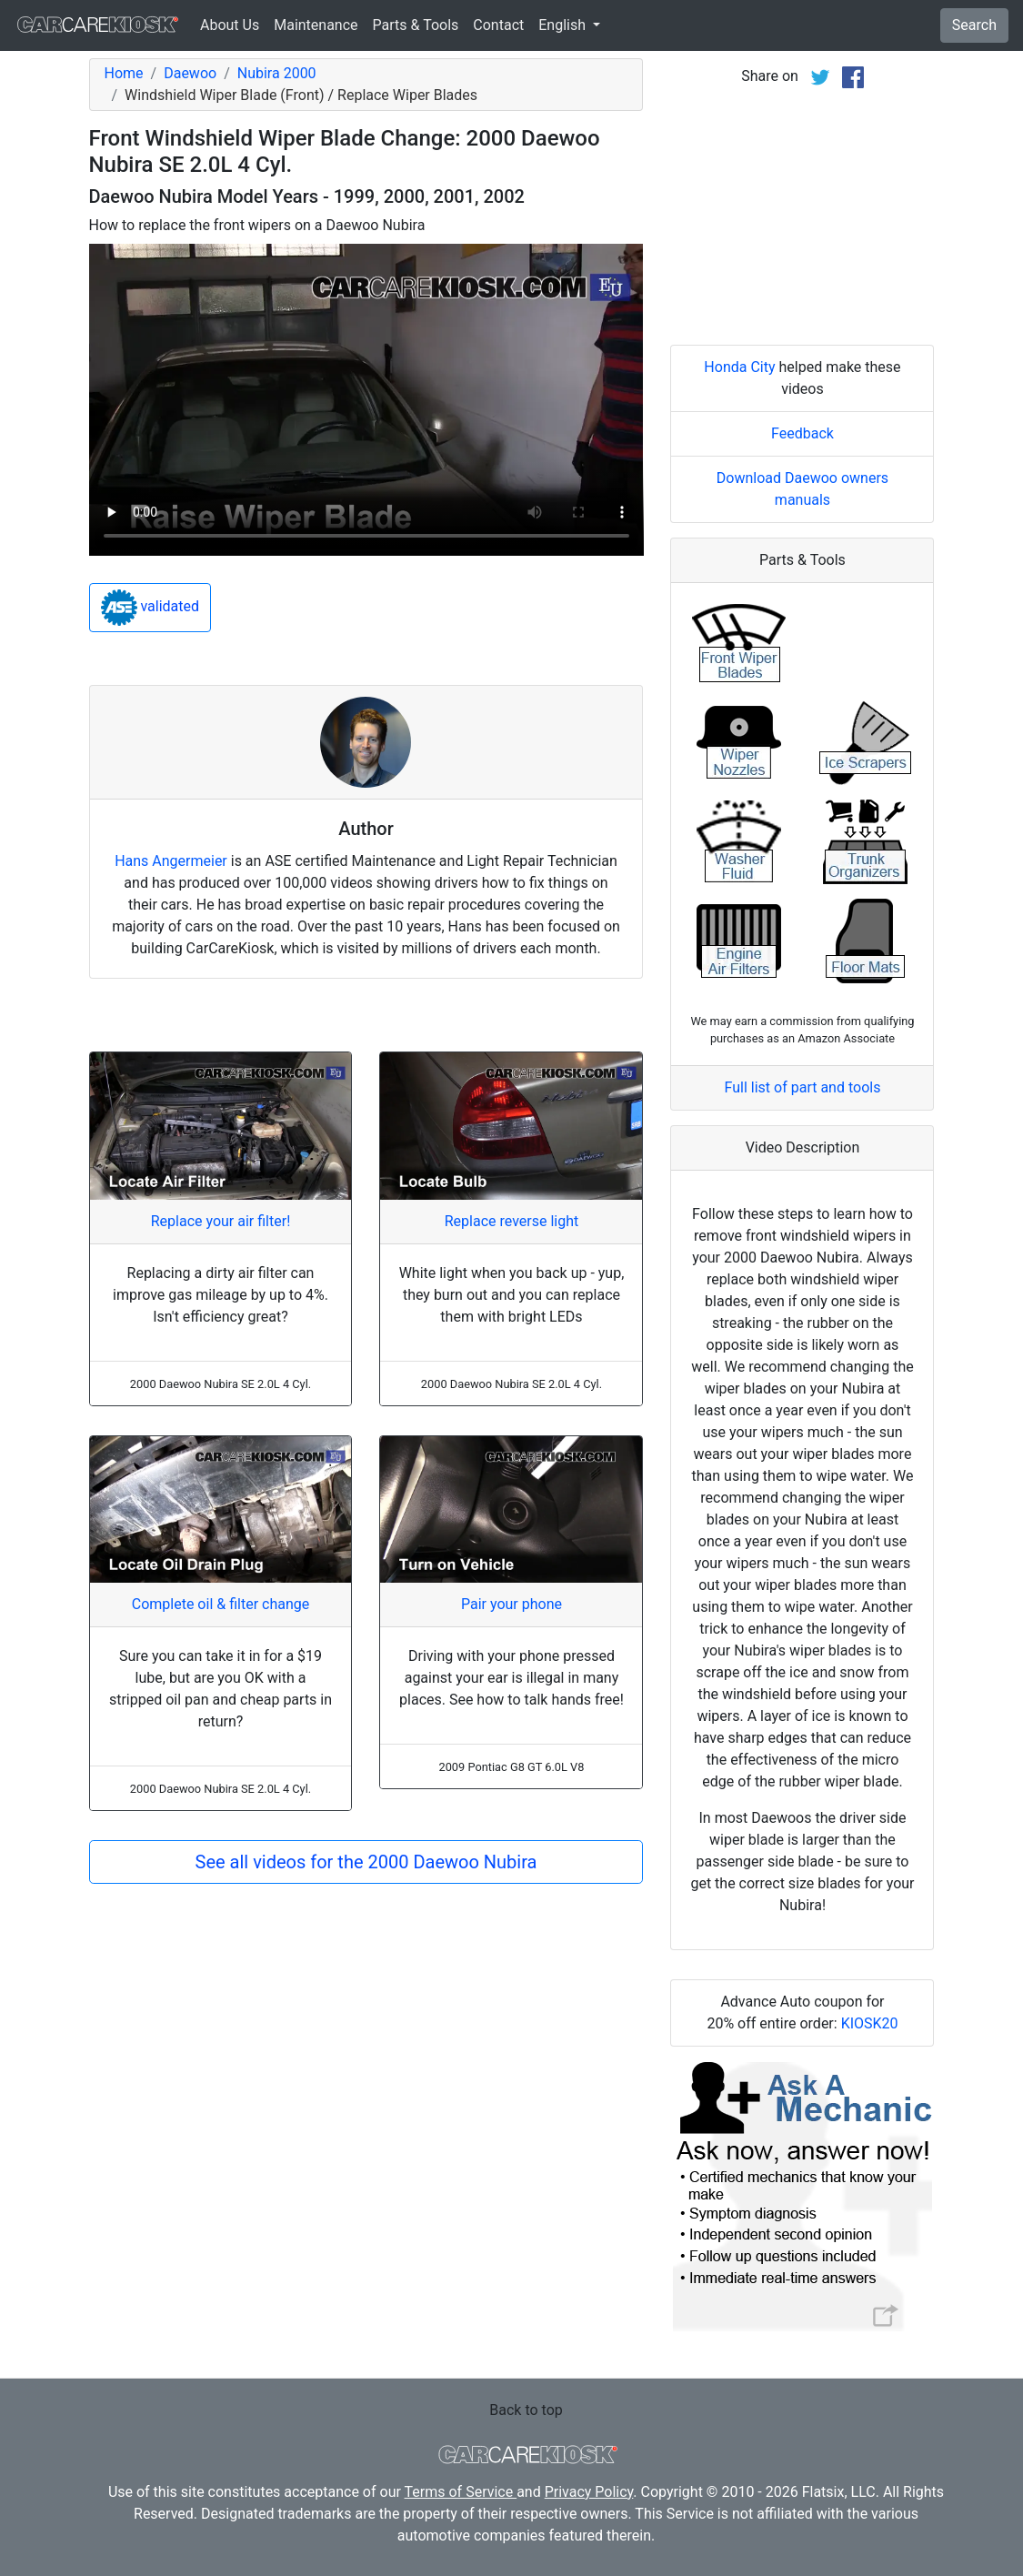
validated (150, 607)
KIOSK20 (869, 2023)
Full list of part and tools (803, 1087)
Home (124, 73)
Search (974, 25)
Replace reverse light (511, 1221)
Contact (498, 25)
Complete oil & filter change (220, 1604)
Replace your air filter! (221, 1221)
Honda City (739, 367)
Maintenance (315, 25)
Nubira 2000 (276, 73)
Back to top (525, 2410)
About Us (229, 25)
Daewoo (190, 73)
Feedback (802, 433)
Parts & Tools (416, 25)
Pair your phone (511, 1604)
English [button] (563, 25)
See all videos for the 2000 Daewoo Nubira (366, 1862)
